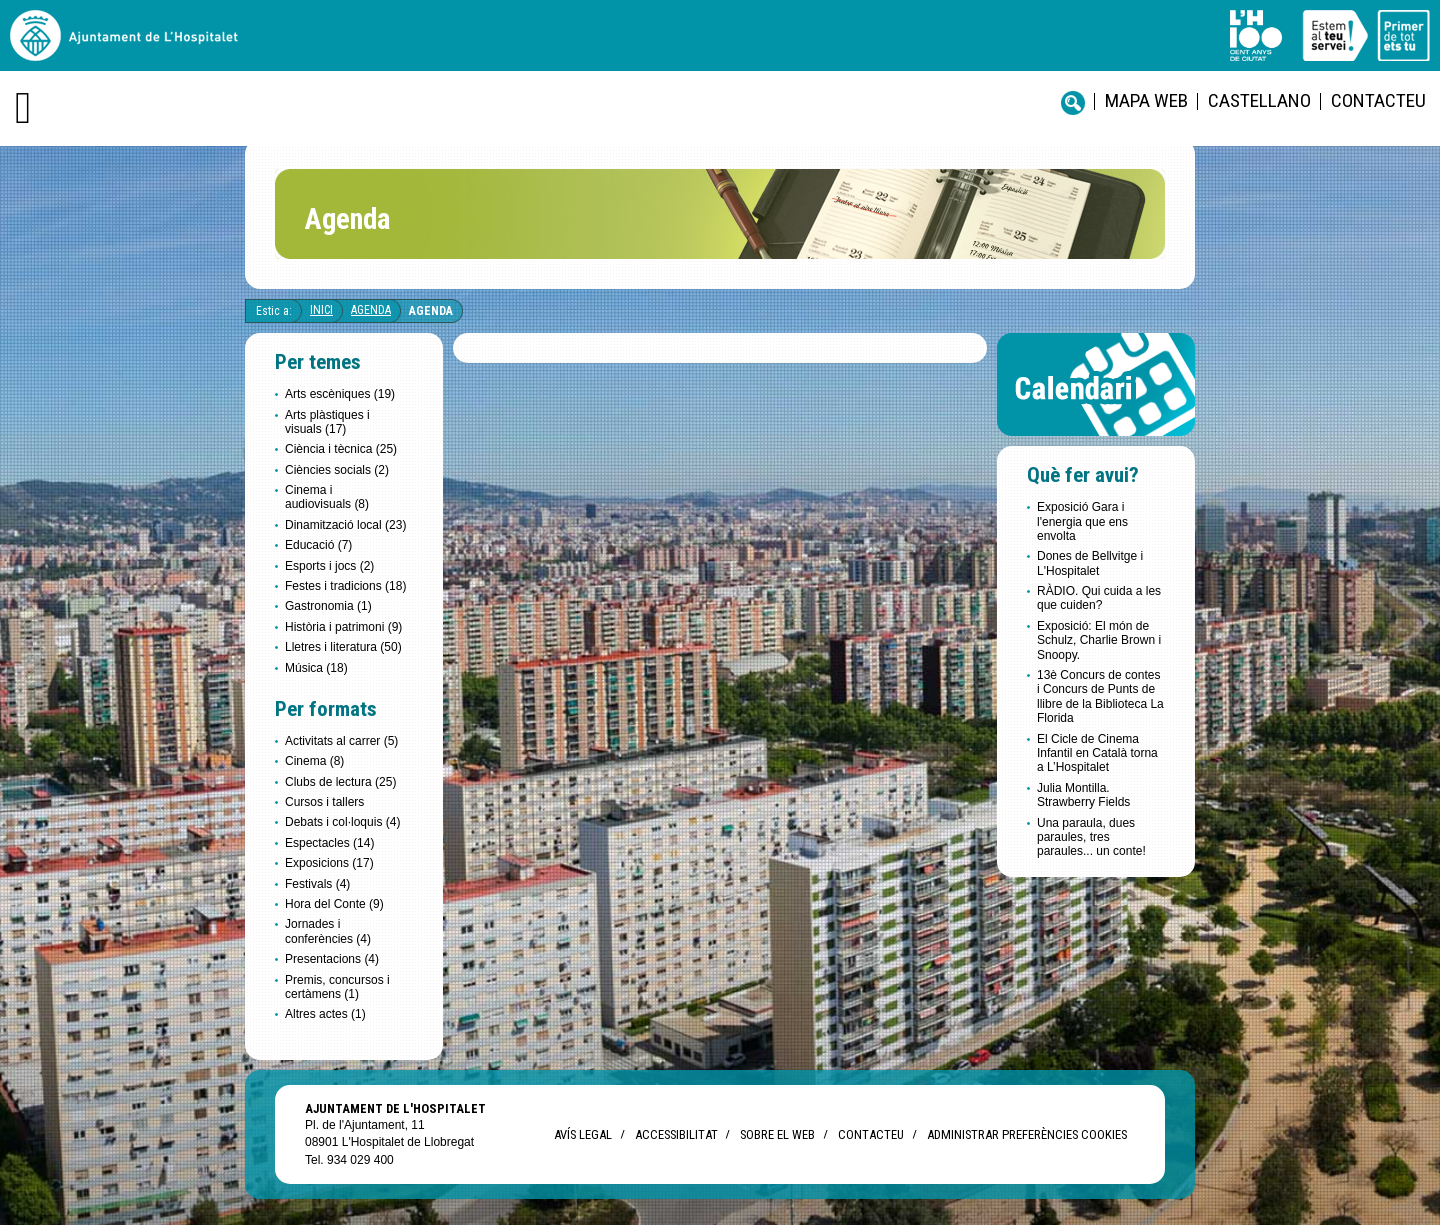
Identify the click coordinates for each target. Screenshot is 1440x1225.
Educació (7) (318, 545)
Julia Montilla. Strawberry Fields (1083, 795)
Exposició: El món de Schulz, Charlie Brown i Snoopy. (1099, 640)
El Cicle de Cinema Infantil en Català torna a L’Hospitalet (1097, 753)
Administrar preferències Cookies (1027, 1134)
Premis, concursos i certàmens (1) (337, 987)
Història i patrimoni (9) (343, 627)
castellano (1259, 100)
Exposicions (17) (329, 863)
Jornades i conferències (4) (328, 931)
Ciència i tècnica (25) (341, 449)
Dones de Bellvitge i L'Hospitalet (1090, 563)
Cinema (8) (314, 761)
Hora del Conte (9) (334, 904)
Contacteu (1378, 100)
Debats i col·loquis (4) (342, 822)
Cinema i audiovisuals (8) (327, 497)
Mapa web (1146, 100)
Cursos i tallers (324, 802)
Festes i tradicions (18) (345, 586)
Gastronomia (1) (328, 606)
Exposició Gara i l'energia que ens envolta (1082, 521)
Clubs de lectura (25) (340, 782)
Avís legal (583, 1134)
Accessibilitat (676, 1134)
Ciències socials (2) (337, 470)
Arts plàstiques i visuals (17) (327, 422)
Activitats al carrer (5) (341, 741)
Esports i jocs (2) (329, 566)
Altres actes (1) (325, 1014)
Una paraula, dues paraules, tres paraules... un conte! (1091, 837)
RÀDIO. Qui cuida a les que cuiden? (1099, 598)
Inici (321, 310)
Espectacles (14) (329, 843)
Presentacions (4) (332, 959)
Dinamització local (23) (345, 525)
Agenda (371, 310)
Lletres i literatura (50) (343, 647)
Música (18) (316, 668)
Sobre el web (777, 1134)
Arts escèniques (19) (340, 394)
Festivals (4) (317, 884)
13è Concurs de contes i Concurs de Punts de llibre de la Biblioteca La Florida (1100, 696)
